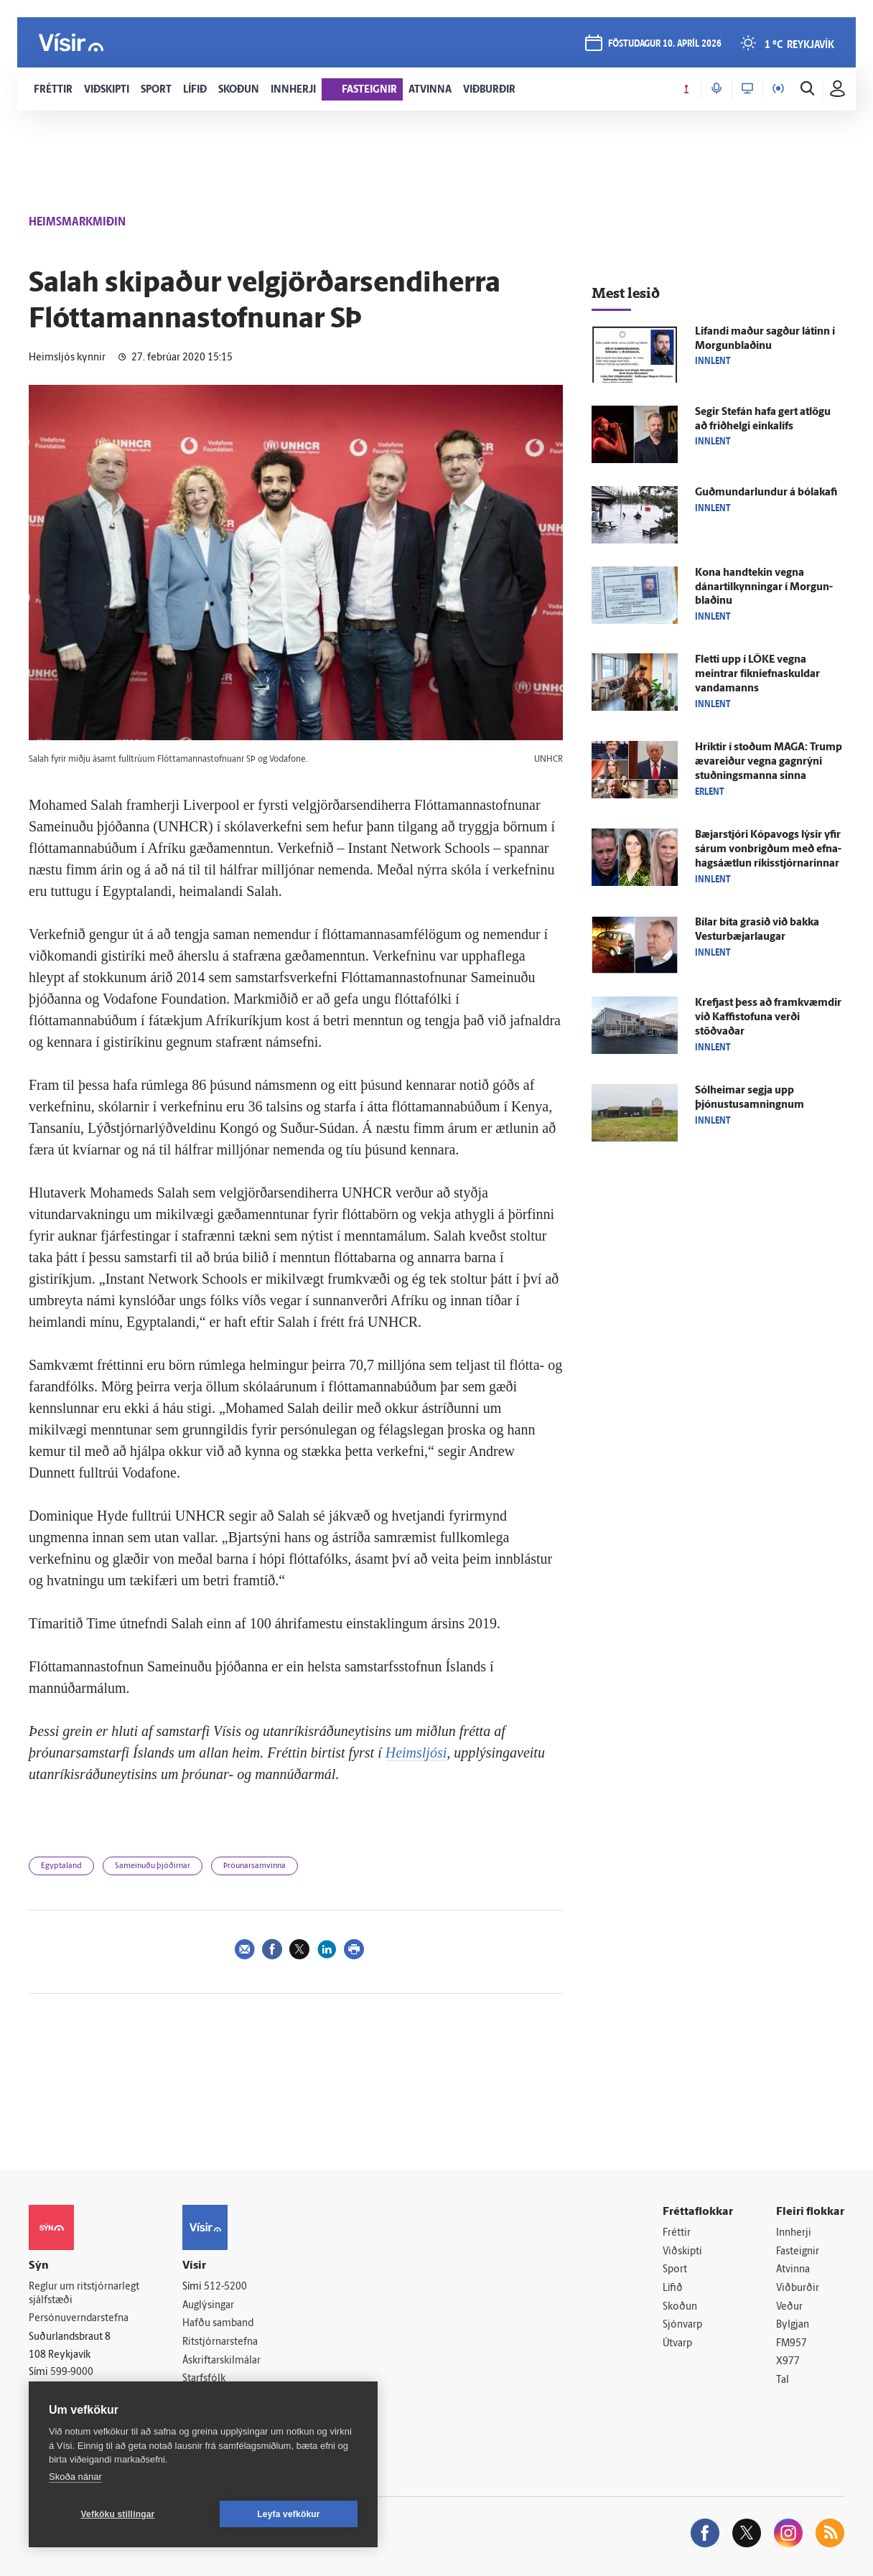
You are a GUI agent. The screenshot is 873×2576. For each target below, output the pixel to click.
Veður (789, 2307)
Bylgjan (792, 2325)
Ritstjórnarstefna (220, 2342)
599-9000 (71, 2372)
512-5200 (225, 2287)
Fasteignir (797, 2251)
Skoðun (680, 2307)
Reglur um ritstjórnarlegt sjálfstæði (84, 2294)
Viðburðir (797, 2288)
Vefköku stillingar (118, 2514)
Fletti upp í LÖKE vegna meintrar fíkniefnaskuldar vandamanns (757, 674)
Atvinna (793, 2269)
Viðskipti (682, 2251)
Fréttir (677, 2233)
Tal (782, 2380)
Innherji (793, 2233)
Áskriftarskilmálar (221, 2361)
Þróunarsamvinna (254, 1866)
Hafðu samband (217, 2323)
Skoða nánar (75, 2476)
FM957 (791, 2343)
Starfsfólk (203, 2379)
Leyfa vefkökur (288, 2514)
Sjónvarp (682, 2325)
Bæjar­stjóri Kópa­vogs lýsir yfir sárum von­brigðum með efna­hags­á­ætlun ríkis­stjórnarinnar (768, 849)
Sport (675, 2269)
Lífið (673, 2288)
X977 (788, 2361)
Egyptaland (61, 1866)
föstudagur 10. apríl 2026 (665, 44)
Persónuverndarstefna (79, 2318)
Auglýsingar (208, 2305)
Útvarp (677, 2343)
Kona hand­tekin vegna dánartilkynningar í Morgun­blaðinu (764, 587)
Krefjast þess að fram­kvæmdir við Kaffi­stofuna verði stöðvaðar (768, 1017)
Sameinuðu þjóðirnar (152, 1866)
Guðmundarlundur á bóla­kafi (766, 492)
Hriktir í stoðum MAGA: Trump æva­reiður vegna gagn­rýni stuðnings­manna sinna (768, 762)
